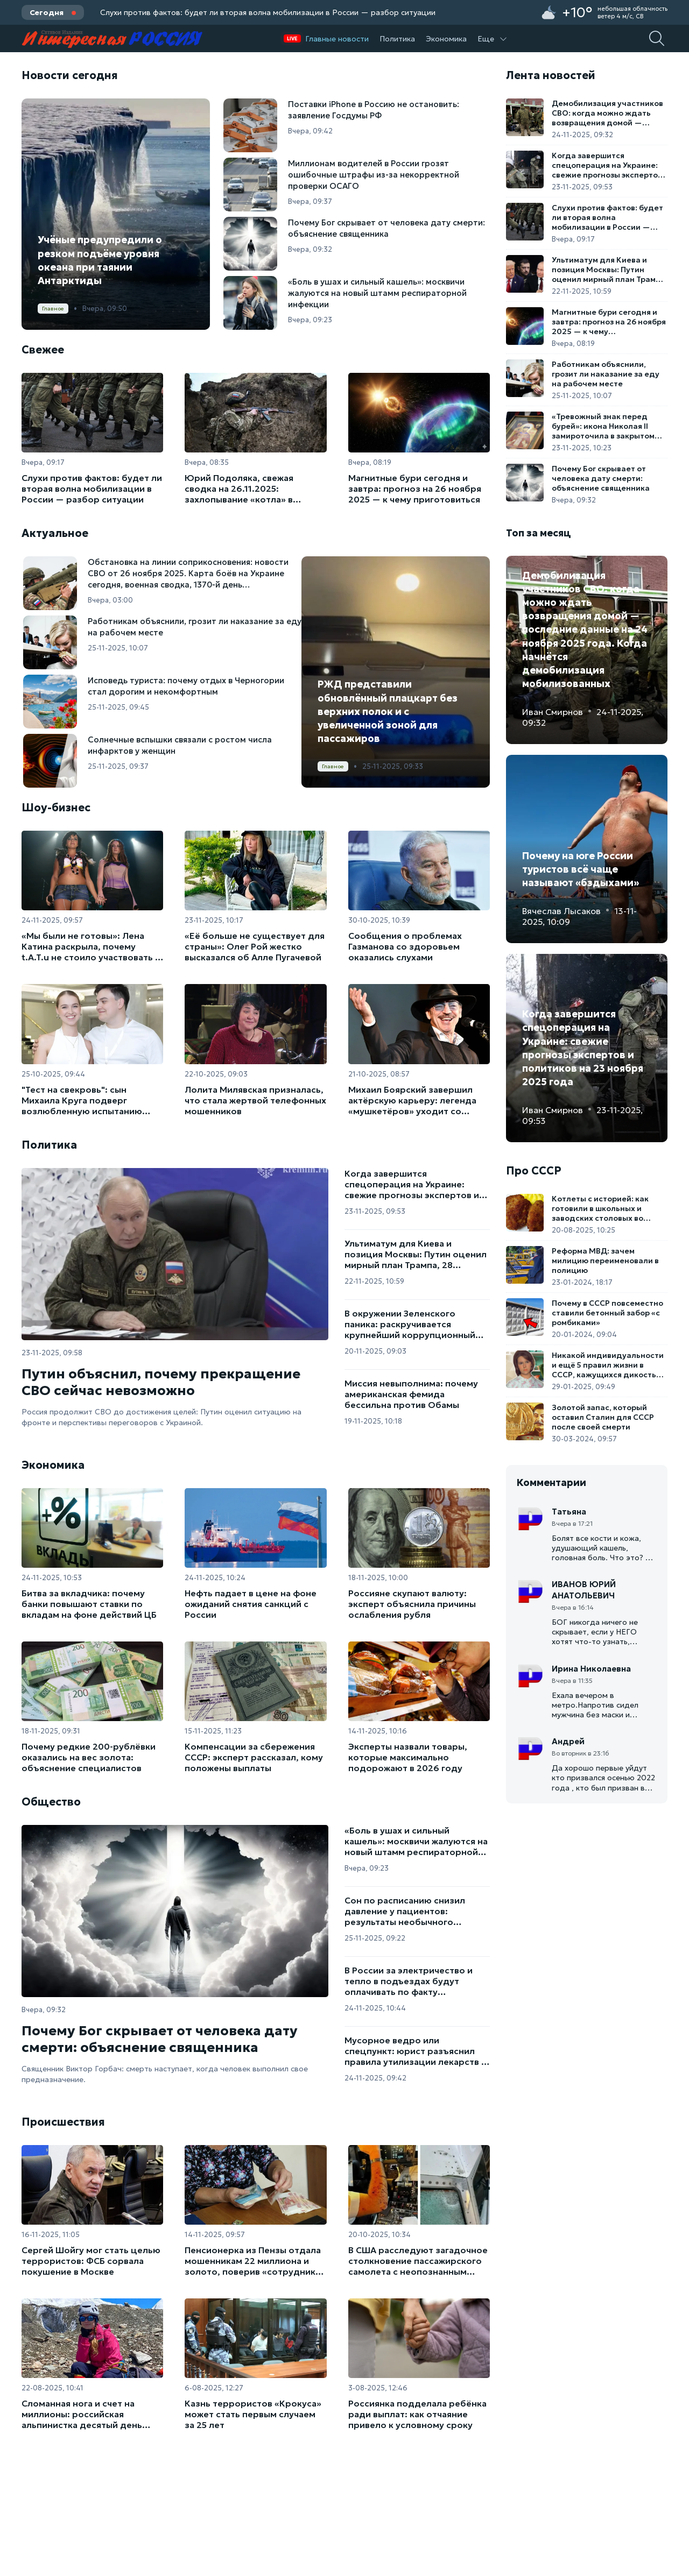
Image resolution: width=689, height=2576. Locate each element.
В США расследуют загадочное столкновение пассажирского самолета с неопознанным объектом (418, 2261)
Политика (397, 39)
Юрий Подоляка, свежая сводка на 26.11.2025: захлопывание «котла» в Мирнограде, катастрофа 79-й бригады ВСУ (252, 488)
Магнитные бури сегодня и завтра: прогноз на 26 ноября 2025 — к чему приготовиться (414, 488)
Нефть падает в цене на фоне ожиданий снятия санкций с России (251, 1604)
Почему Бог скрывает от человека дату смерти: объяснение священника (160, 2039)
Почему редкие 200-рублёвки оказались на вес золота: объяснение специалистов (89, 1757)
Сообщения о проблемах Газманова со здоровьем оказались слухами (405, 946)
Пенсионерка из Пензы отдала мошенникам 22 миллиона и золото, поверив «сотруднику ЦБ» (253, 2261)
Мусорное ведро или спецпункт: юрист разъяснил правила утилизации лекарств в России (415, 2051)
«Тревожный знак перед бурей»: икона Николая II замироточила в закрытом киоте (603, 426)
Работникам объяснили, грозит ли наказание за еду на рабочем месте (605, 373)
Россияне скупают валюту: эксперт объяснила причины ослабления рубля (412, 1604)
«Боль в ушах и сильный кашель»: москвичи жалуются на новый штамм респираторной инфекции (416, 1841)
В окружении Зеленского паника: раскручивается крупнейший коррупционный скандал (409, 1324)
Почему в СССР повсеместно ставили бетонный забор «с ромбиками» (607, 1312)
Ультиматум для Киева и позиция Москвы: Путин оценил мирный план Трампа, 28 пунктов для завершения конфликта (415, 1254)
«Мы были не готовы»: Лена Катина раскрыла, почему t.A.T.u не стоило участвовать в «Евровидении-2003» (91, 946)
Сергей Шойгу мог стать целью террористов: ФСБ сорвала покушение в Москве (91, 2261)
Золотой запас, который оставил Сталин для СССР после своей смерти (603, 1417)
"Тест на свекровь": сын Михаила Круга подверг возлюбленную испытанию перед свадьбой (82, 1100)
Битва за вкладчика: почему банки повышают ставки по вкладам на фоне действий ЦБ (89, 1604)
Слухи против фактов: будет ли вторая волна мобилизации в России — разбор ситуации (267, 12)
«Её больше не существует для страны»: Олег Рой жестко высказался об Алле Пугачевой (255, 946)
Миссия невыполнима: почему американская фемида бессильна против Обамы (411, 1394)
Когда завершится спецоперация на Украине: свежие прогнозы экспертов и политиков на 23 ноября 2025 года (411, 1184)
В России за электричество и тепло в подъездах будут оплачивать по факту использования (408, 1981)
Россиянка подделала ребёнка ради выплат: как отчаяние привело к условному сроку (417, 2414)
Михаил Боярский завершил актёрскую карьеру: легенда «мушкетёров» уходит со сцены (412, 1100)
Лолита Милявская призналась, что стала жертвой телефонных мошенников (255, 1100)
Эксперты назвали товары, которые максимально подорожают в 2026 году (407, 1757)
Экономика (446, 39)
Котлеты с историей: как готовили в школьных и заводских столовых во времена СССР (600, 1208)
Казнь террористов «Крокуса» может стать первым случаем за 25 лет (253, 2414)
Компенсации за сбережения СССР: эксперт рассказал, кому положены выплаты (254, 1757)
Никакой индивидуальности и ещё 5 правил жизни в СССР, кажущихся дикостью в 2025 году (608, 1364)
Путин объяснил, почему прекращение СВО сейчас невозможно (161, 1382)
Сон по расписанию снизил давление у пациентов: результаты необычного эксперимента (404, 1911)
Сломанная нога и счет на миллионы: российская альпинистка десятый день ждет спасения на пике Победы (91, 2414)
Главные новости (337, 39)
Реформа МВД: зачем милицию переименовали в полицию (605, 1260)
